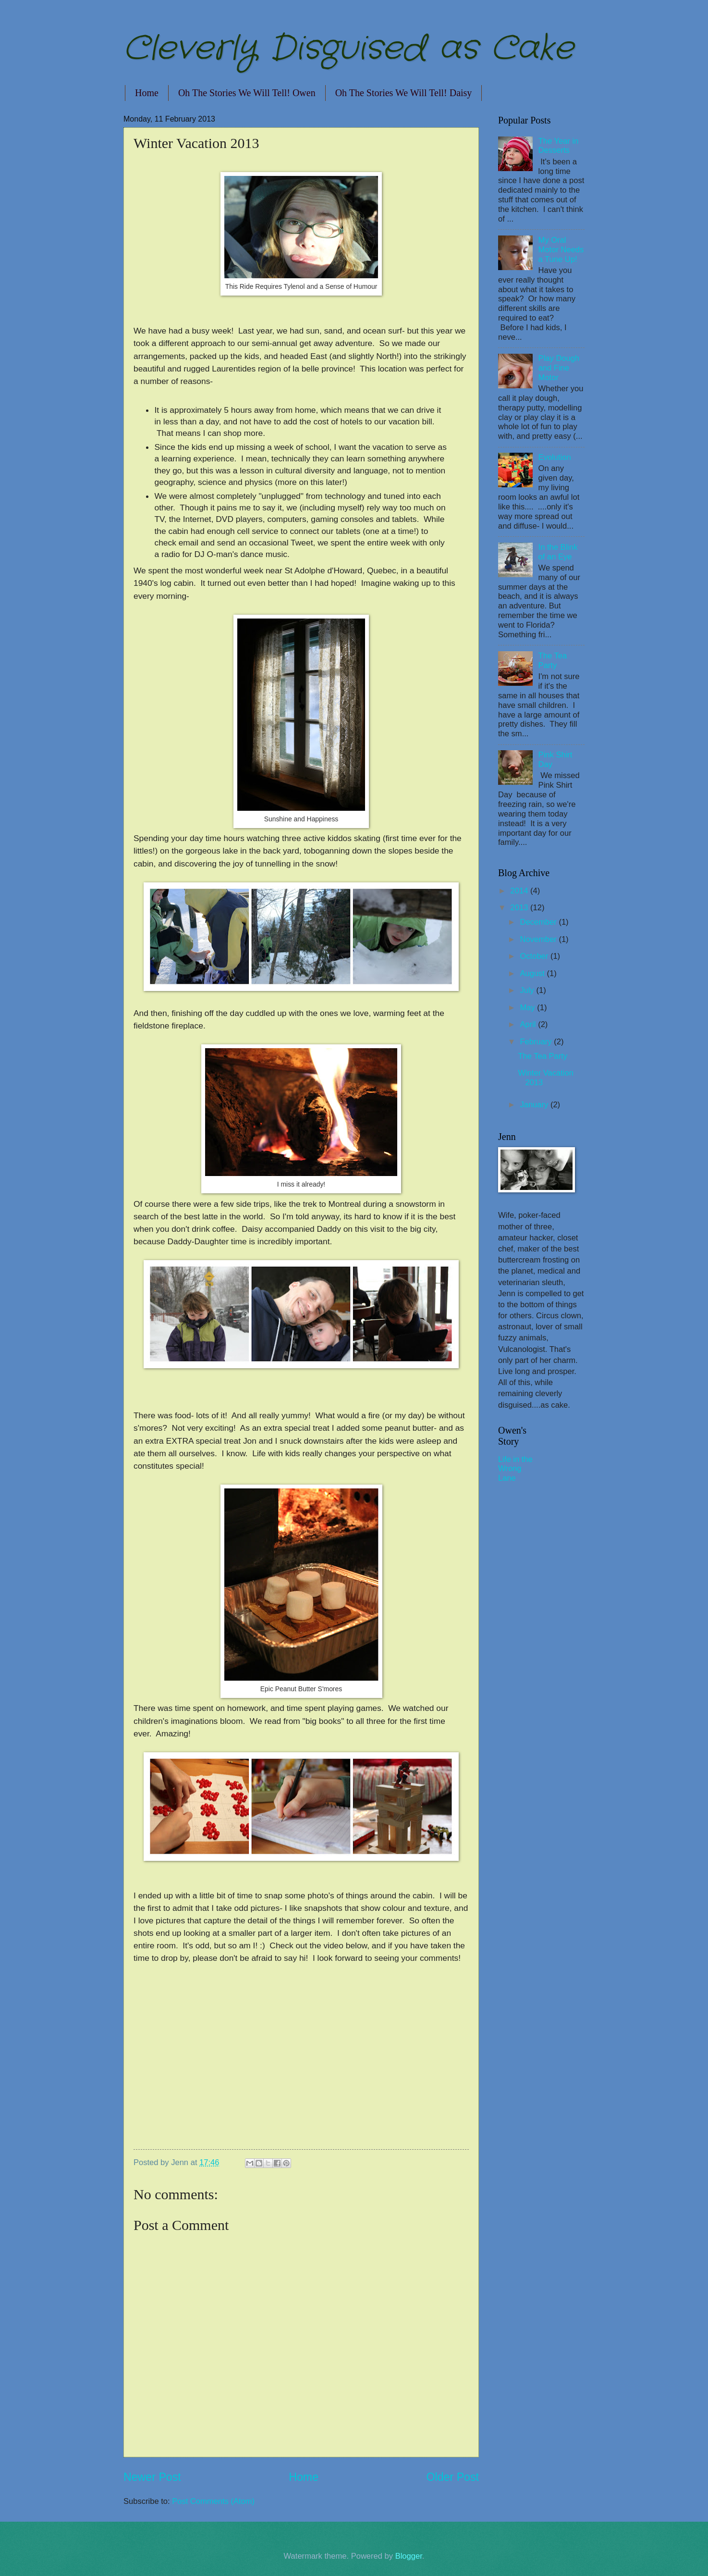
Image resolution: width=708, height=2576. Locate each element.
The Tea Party (552, 660)
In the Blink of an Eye (558, 552)
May (528, 1007)
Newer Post (152, 2477)
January (535, 1104)
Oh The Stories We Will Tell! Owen (247, 92)
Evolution (554, 457)
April (529, 1024)
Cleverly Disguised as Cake (348, 49)
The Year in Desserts (558, 145)
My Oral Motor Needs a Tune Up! (561, 249)
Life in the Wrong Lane (515, 1469)
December (539, 922)
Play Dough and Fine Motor (559, 368)
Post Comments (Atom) (213, 2501)
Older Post (453, 2477)
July (528, 990)
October (535, 956)
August (533, 973)
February (537, 1041)
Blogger (408, 2556)
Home (147, 92)
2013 (520, 907)
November (539, 939)
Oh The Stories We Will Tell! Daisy (403, 92)
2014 (520, 890)
